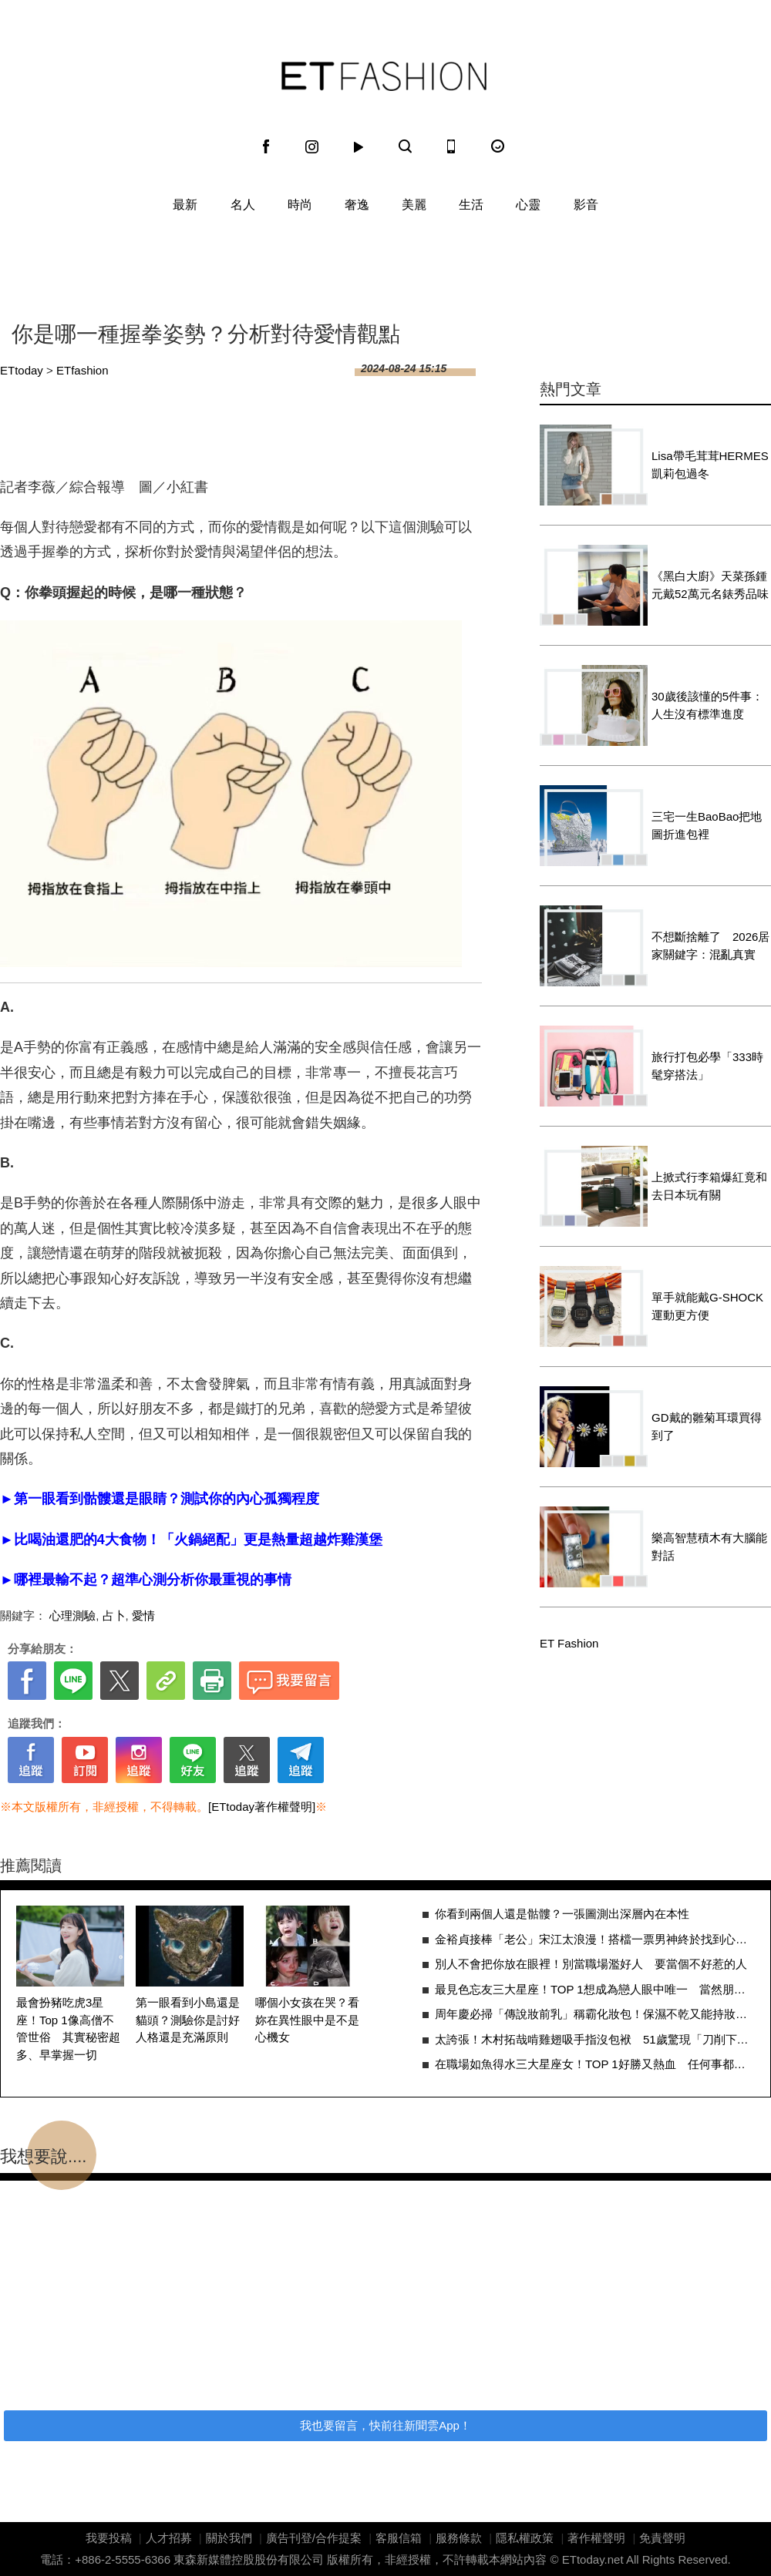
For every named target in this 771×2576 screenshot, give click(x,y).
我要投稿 (109, 2537)
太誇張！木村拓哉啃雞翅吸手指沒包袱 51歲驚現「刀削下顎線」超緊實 (595, 2039)
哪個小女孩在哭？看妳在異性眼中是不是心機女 (307, 2020)
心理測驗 (72, 1615)
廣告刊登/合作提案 (314, 2537)
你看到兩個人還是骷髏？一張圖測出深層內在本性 (562, 1913)
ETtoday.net (593, 2559)
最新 (185, 204)
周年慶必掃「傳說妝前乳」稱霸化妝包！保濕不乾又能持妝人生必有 (595, 2013)
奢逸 (357, 204)
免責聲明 (662, 2537)
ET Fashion (384, 76)
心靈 (528, 204)
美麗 (414, 204)
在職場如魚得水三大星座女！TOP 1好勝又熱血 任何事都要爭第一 (595, 2064)
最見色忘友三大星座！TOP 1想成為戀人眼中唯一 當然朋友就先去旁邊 (595, 1989)
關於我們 (229, 2537)
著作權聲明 (596, 2537)
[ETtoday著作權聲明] (261, 1806)
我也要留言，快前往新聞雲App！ (385, 2425)
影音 (586, 204)
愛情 (143, 1615)
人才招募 (169, 2537)
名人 (243, 204)
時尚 (300, 204)
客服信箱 (398, 2537)
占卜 (114, 1615)
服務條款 (459, 2537)
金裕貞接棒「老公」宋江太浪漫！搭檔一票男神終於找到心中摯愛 (595, 1939)
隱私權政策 (525, 2537)
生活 (471, 204)
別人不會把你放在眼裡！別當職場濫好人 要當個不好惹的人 (591, 1963)
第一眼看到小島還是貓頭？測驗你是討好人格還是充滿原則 (188, 2020)
